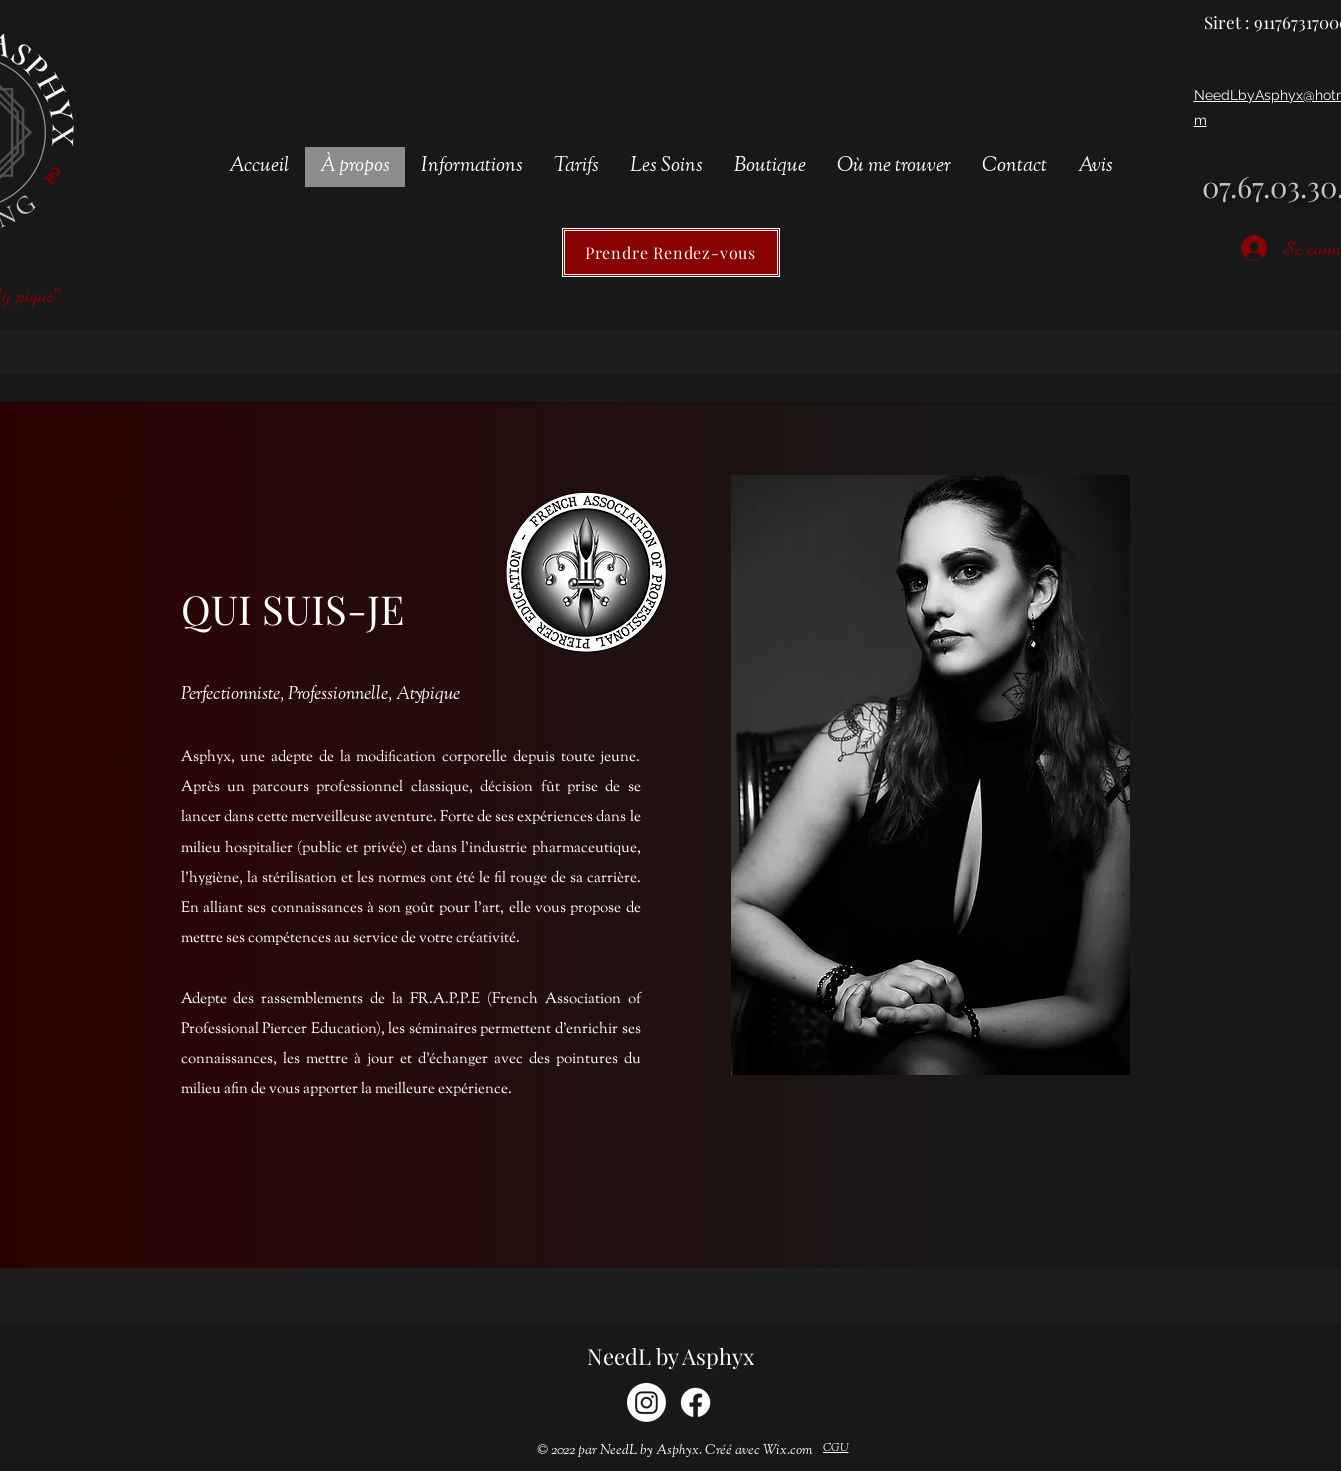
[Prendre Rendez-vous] (671, 252)
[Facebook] (695, 1402)
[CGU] (836, 1449)
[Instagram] (646, 1402)
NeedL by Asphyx (670, 1356)
